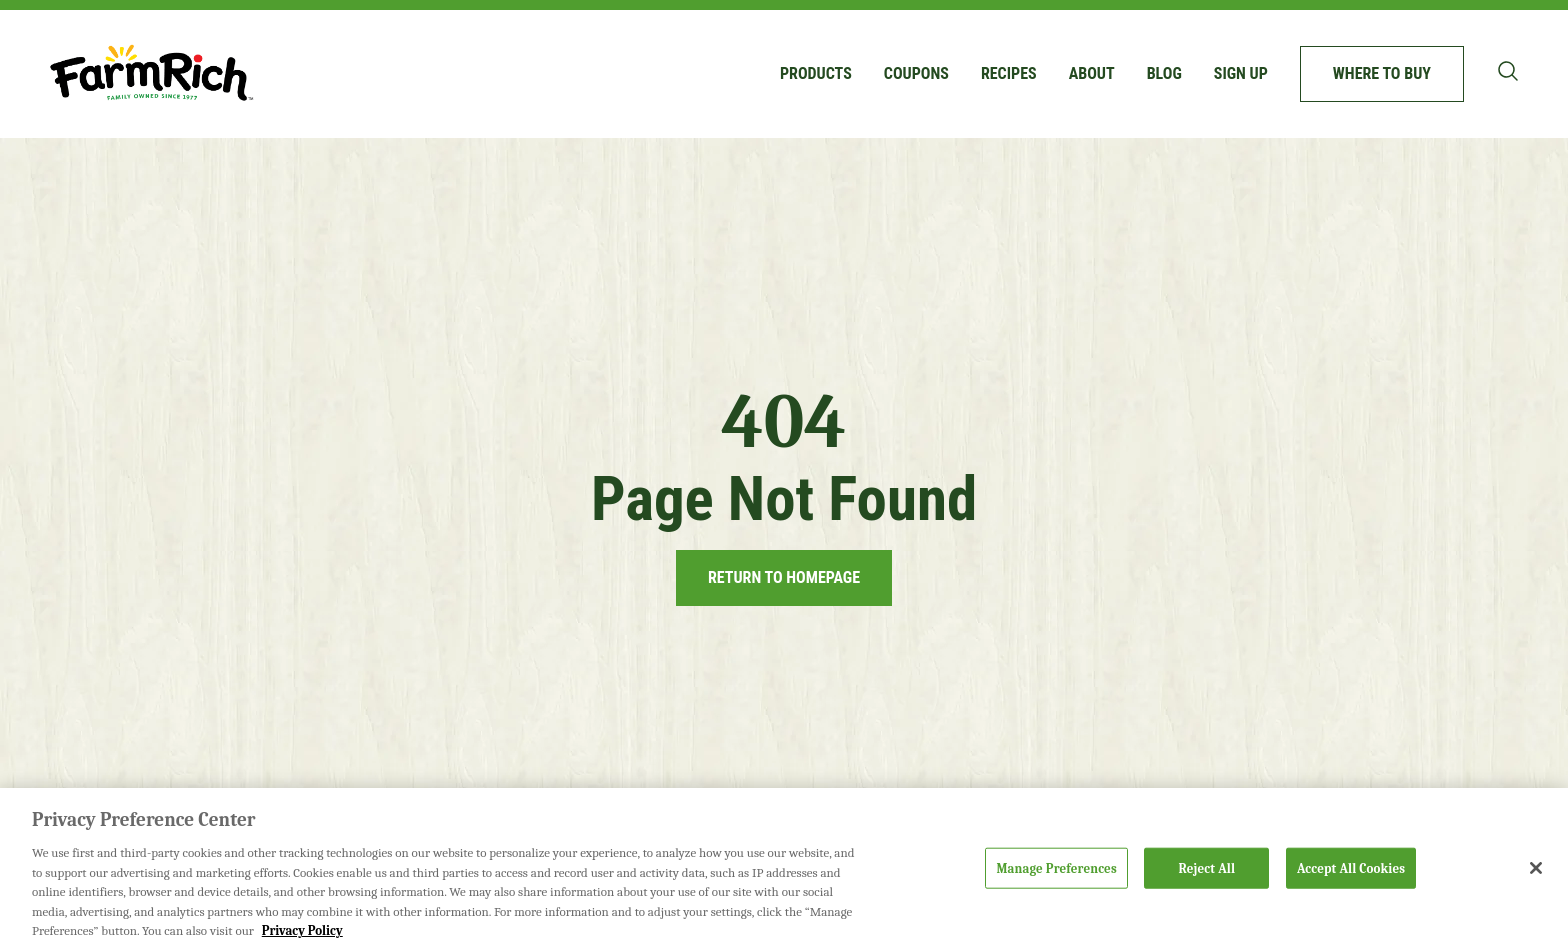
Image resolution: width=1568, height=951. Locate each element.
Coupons (916, 73)
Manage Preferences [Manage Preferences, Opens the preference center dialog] (1056, 867)
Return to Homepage (784, 577)
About (1092, 73)
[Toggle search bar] (1508, 71)
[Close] (1536, 868)
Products (816, 73)
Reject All (1207, 867)
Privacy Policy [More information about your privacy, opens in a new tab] (302, 930)
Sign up (1241, 73)
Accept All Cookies (1351, 867)
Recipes (1009, 73)
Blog (1164, 73)
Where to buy (1382, 73)
